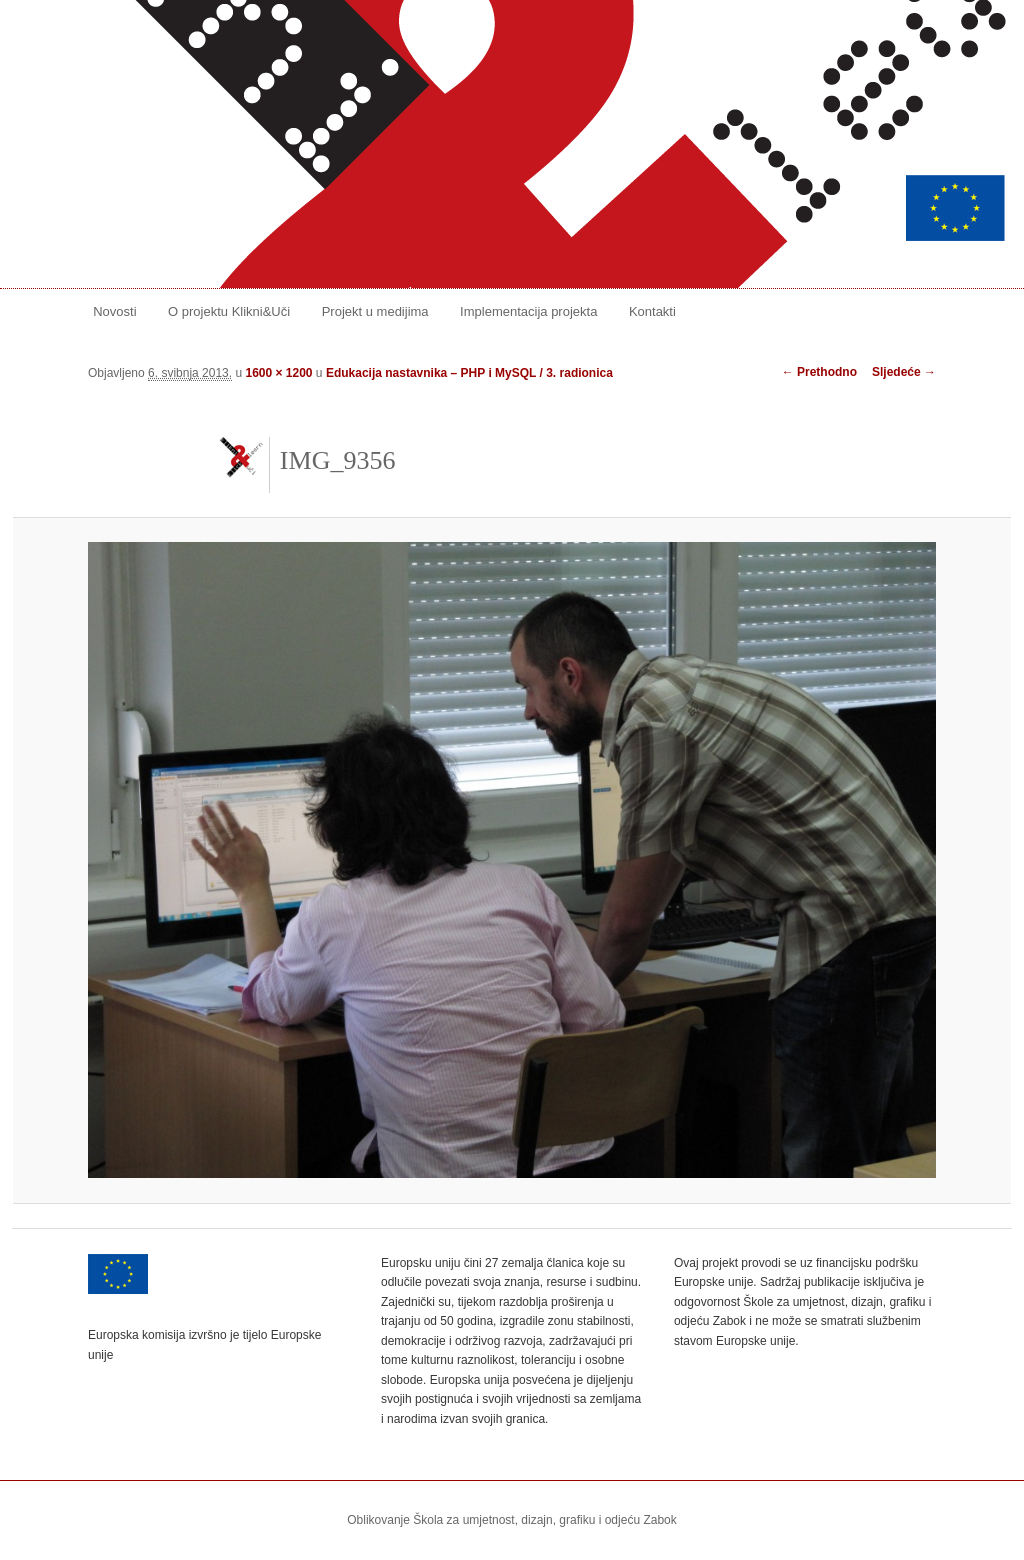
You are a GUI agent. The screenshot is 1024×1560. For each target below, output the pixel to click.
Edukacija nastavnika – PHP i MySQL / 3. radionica (469, 373)
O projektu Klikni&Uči (229, 311)
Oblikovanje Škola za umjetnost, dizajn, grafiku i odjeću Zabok (512, 1520)
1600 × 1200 (278, 373)
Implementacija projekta (528, 311)
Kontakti (652, 311)
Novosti (114, 311)
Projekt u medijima (375, 311)
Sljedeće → (904, 372)
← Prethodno (819, 372)
